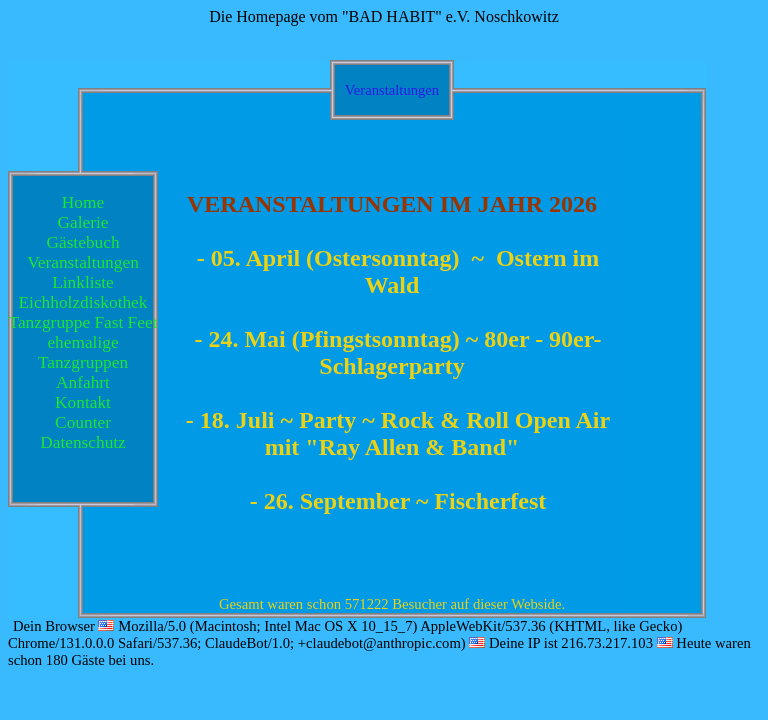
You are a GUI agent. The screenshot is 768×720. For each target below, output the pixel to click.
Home (83, 202)
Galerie (83, 222)
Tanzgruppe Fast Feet (83, 322)
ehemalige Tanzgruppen (83, 352)
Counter (83, 422)
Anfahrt (83, 382)
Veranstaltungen (83, 262)
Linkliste (83, 282)
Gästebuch (82, 242)
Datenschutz (83, 442)
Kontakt (83, 402)
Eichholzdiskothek (83, 302)
